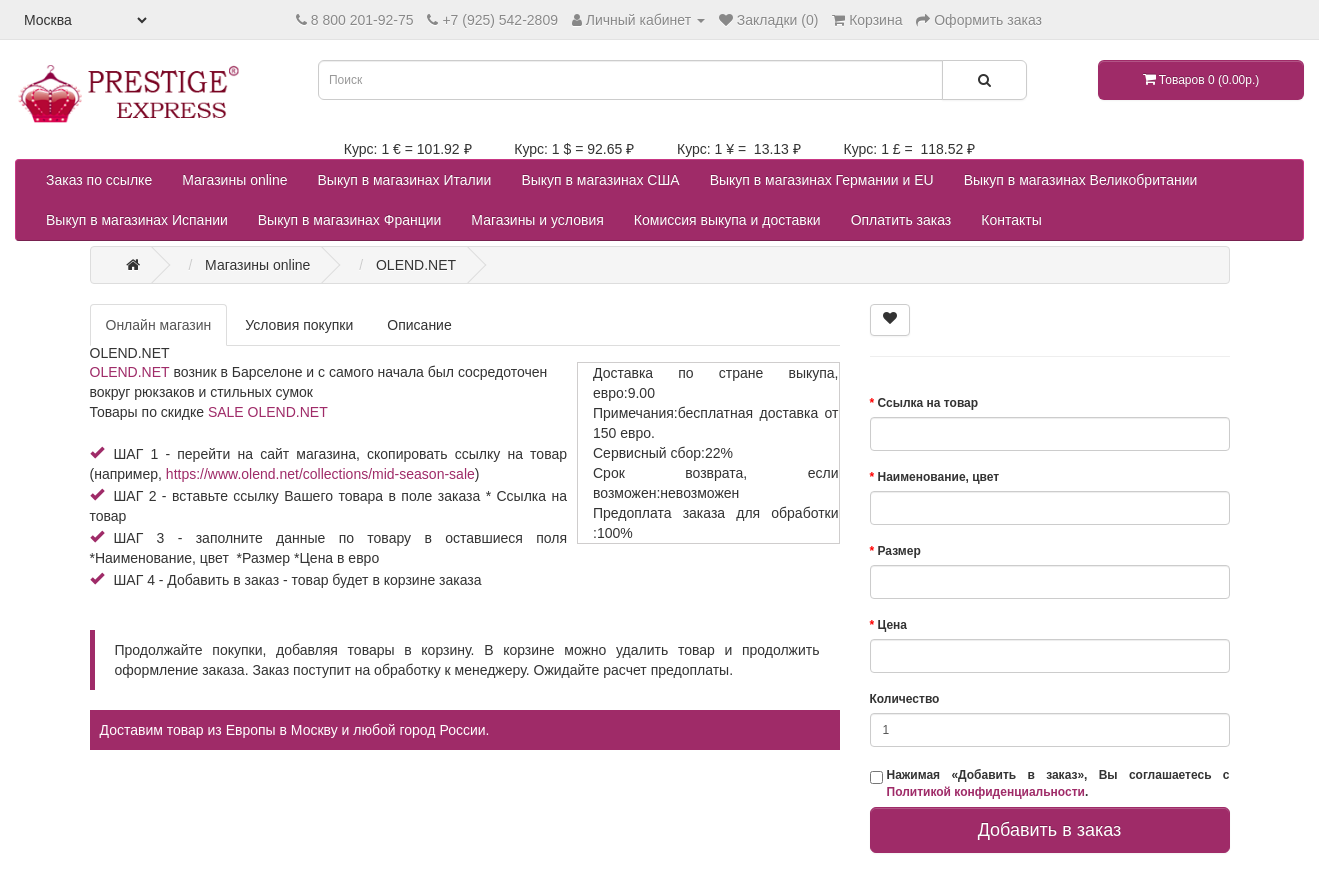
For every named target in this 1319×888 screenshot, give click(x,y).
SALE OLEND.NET (268, 412)
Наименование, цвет (939, 477)
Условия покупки (299, 325)
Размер (899, 551)
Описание (419, 325)
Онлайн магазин (159, 325)
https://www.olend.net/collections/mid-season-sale (320, 474)
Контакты (1011, 220)
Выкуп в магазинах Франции (350, 220)
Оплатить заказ (901, 220)
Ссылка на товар (928, 403)
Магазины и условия (537, 220)
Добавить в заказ (1050, 830)
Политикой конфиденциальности (986, 792)
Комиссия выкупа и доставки (727, 220)
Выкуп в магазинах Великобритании (1081, 180)
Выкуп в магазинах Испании (137, 220)
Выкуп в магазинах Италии (405, 180)
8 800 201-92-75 (362, 20)
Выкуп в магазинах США (600, 180)
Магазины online (234, 180)
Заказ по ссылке (99, 180)
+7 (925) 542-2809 (500, 20)
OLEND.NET (130, 372)
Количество (905, 699)
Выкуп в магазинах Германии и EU (822, 180)
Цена (893, 625)
